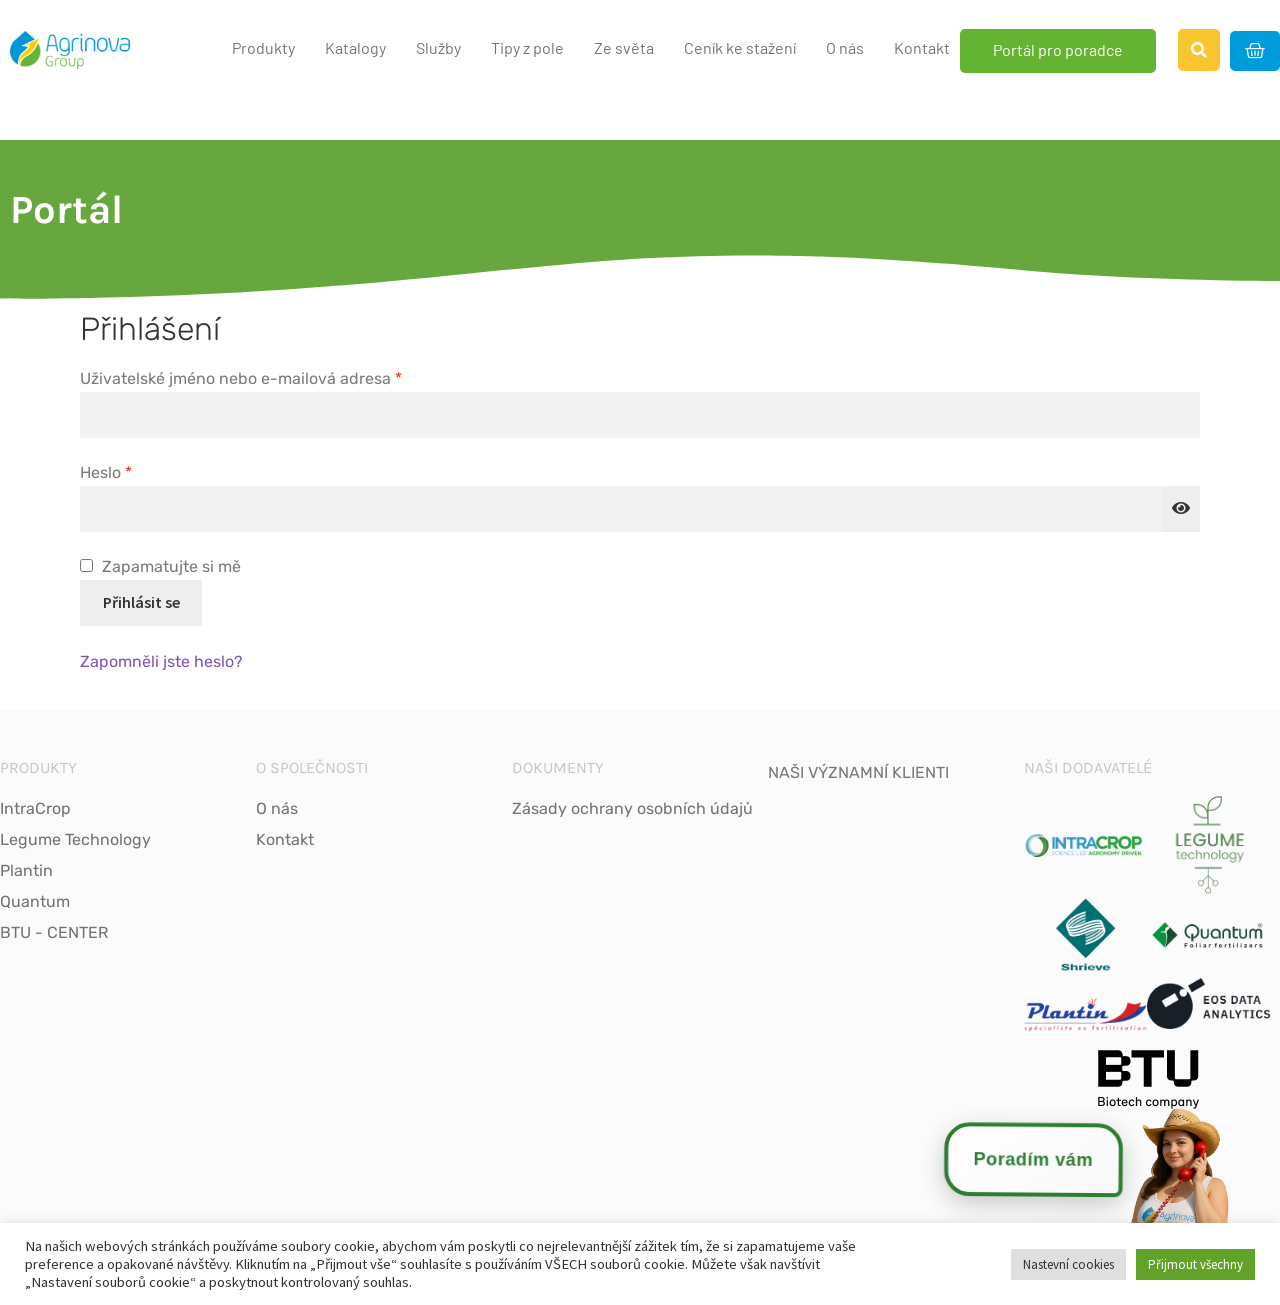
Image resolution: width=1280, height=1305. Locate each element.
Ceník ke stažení (740, 47)
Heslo (136, 471)
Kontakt (922, 47)
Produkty (263, 47)
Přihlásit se (141, 602)
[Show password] (1181, 509)
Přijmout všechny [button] (1195, 1264)
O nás (845, 47)
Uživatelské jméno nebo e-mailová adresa (271, 377)
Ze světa (624, 47)
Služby (438, 47)
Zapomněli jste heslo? (161, 661)
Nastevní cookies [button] (1068, 1264)
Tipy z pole (527, 47)
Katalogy (355, 47)
